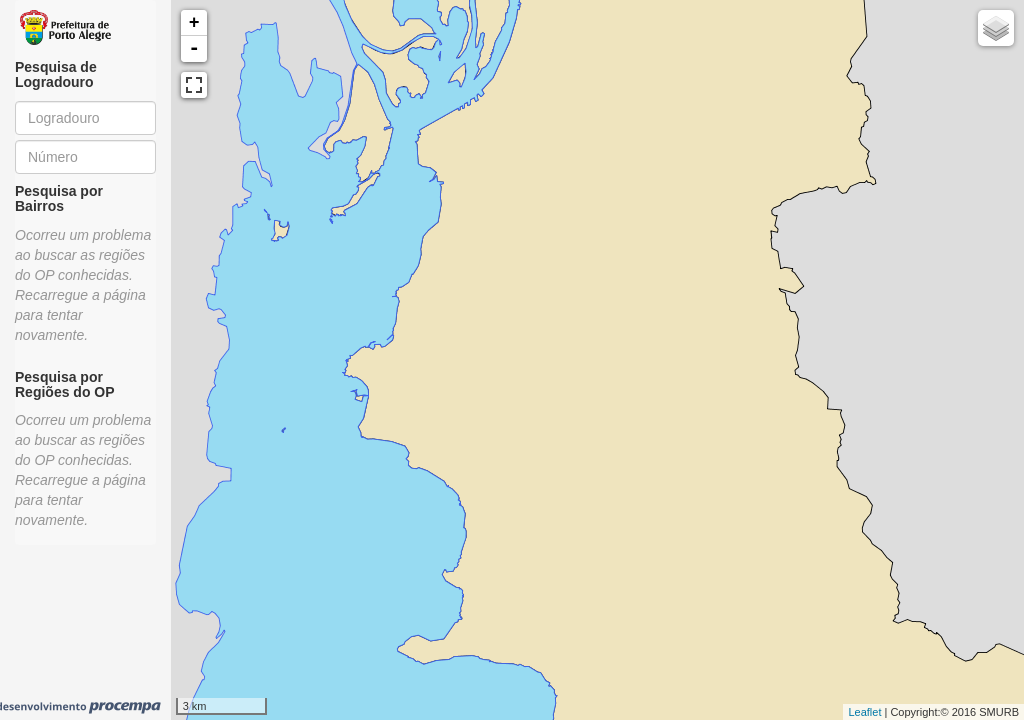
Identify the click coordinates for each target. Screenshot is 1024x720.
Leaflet (864, 712)
